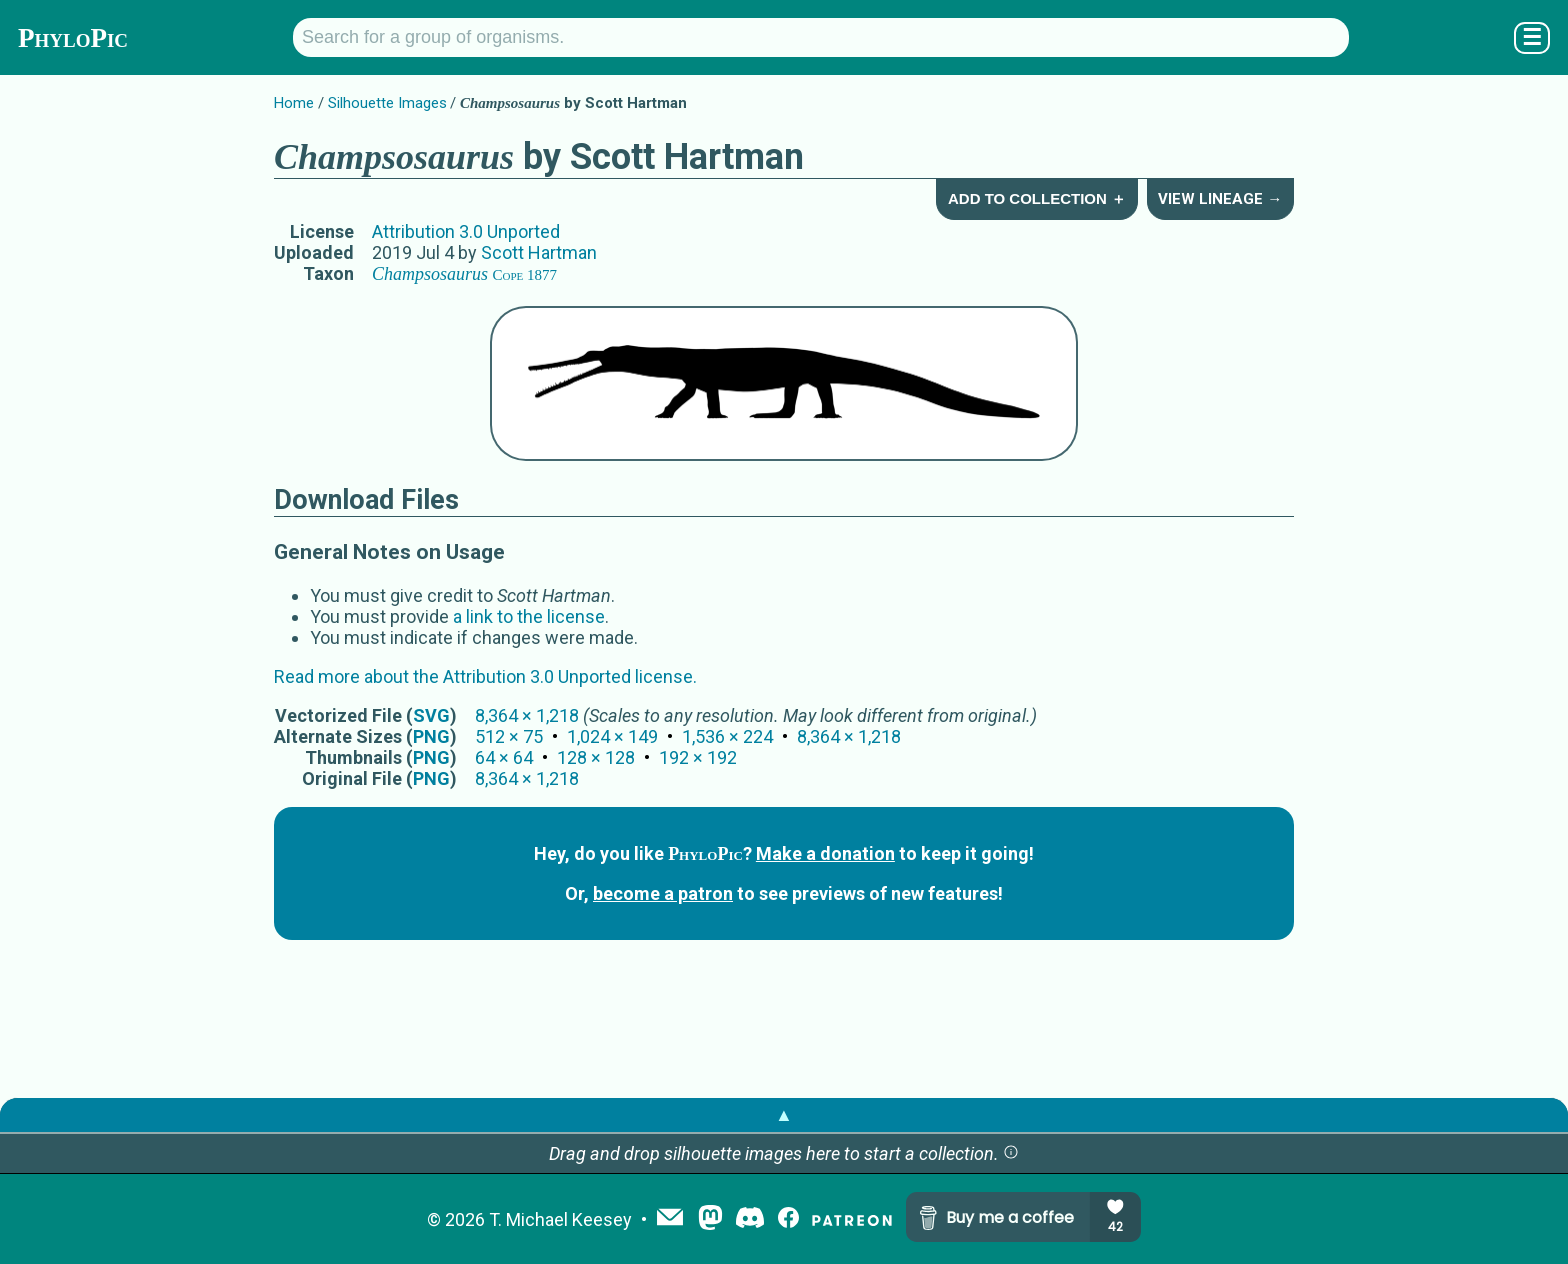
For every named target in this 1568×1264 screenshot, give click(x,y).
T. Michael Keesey (560, 1219)
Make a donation (825, 853)
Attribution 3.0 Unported (466, 231)
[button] (1011, 1153)
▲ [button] (784, 1114)
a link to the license (529, 616)
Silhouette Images (387, 103)
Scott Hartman (539, 252)
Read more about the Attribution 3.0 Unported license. (485, 676)
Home (294, 103)
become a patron (663, 893)
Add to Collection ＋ (1037, 198)
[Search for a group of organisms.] (821, 37)
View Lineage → (1220, 199)
